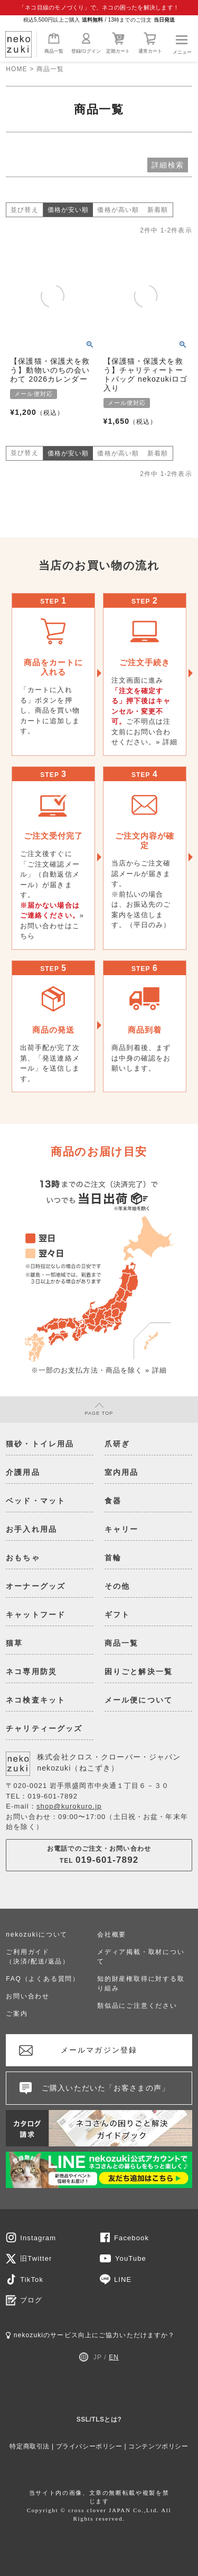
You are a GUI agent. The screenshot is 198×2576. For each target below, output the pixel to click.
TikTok (31, 2279)
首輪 (113, 1557)
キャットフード (35, 1614)
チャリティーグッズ (44, 1728)
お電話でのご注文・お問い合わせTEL (99, 1855)
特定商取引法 (30, 2446)
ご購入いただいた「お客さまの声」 (105, 2088)
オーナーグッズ (35, 1586)
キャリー (121, 1529)
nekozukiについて (37, 1934)
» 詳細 (166, 742)
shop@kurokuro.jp (69, 1806)
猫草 (14, 1643)
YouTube (130, 2258)
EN (114, 2357)
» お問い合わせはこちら (52, 925)
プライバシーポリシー (89, 2446)
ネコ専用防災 (31, 1671)
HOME (16, 69)
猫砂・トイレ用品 (40, 1444)
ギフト (117, 1614)
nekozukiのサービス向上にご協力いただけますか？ (90, 2335)
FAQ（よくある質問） (43, 1978)
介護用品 (23, 1472)
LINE (122, 2279)
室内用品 (121, 1472)
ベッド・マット (35, 1500)
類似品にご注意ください (137, 2005)
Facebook (131, 2238)
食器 (113, 1500)
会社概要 (111, 1934)
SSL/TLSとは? (99, 2419)
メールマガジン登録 (99, 2050)
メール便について (139, 1700)
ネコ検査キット (35, 1700)
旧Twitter (36, 2258)
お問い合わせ (28, 1996)
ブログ (31, 2300)
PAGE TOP (99, 1409)
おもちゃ (23, 1557)
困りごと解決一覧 (139, 1671)
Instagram (38, 2238)
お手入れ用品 (31, 1529)
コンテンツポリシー (158, 2446)
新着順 (157, 209)
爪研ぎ (117, 1444)
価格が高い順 (118, 209)
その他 (117, 1586)
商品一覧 (53, 43)
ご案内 (16, 2013)
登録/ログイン (86, 43)
